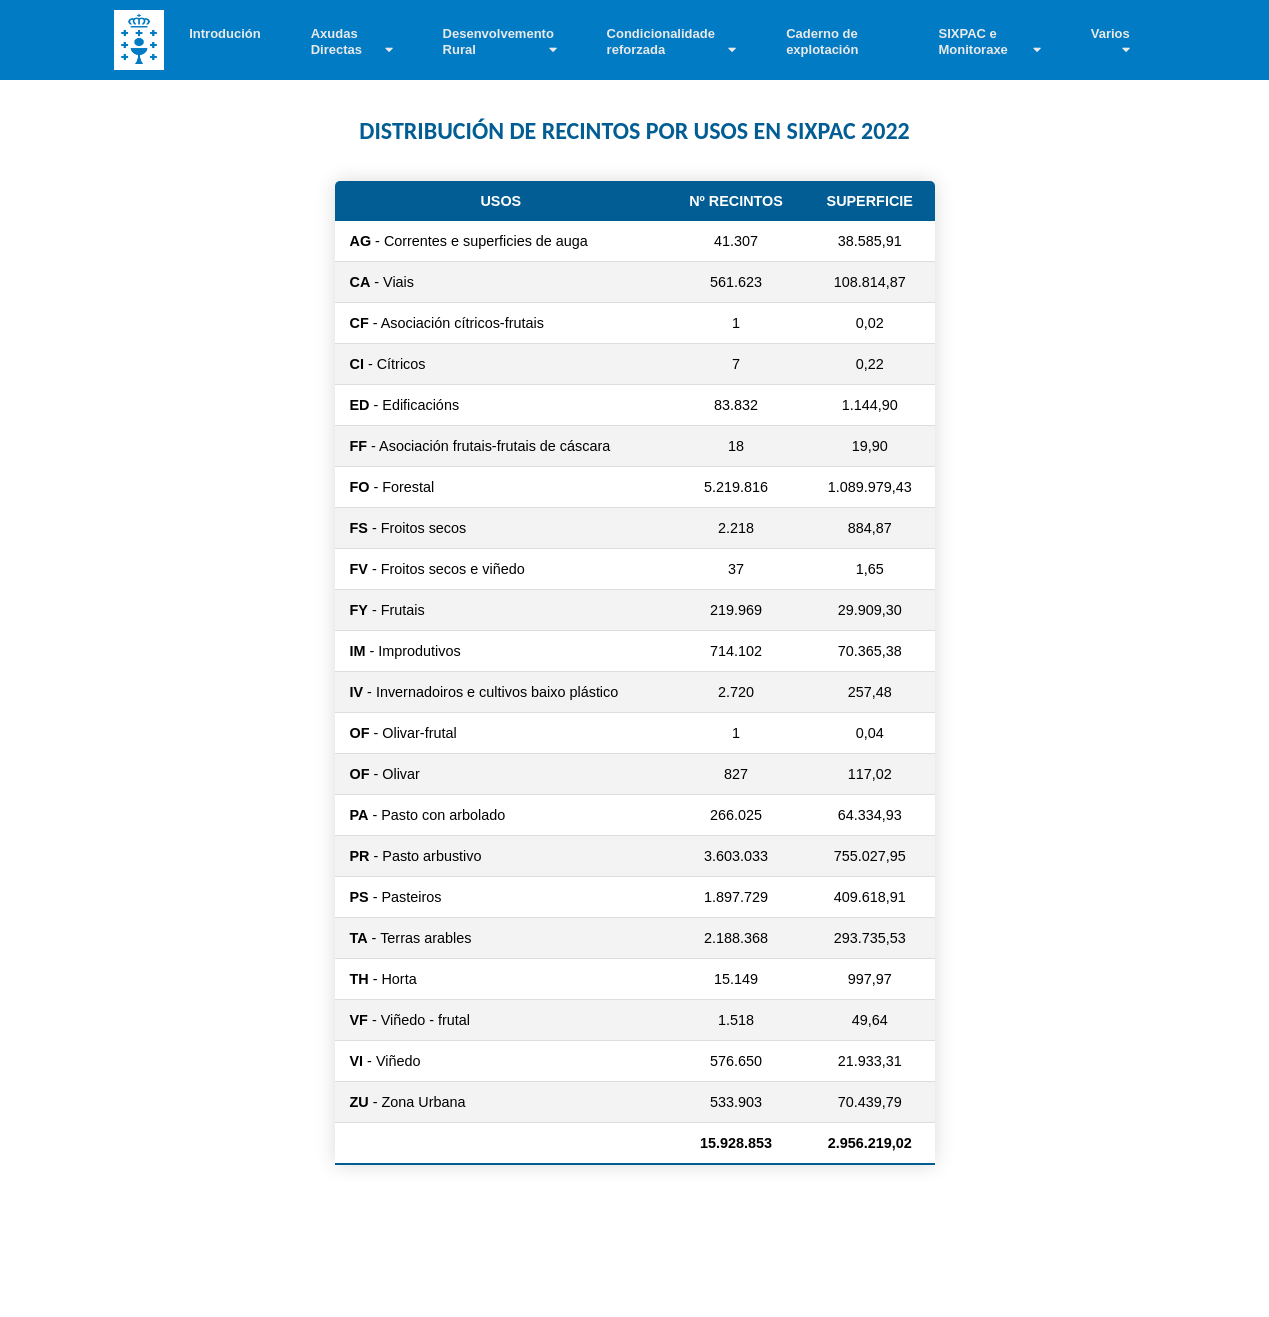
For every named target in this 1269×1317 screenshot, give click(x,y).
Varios (1110, 33)
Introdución (225, 33)
